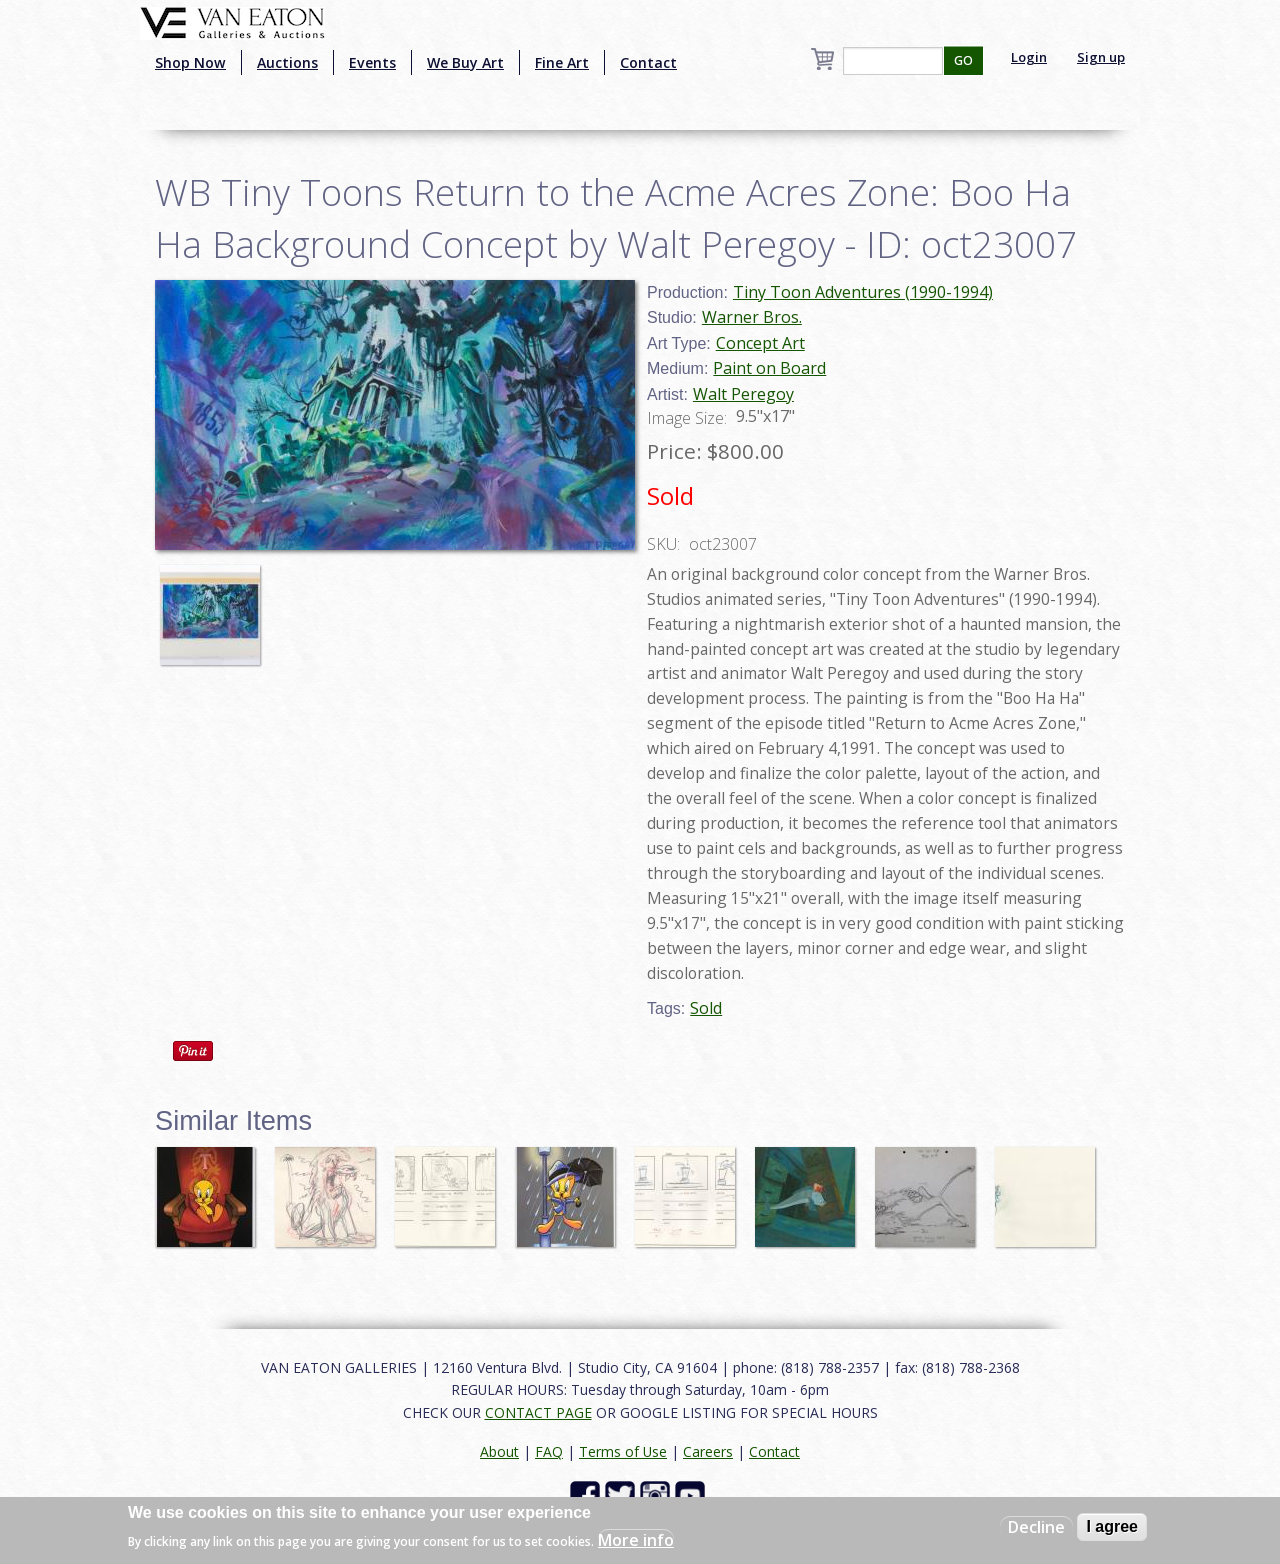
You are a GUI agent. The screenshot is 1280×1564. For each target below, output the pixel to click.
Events (372, 62)
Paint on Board (769, 368)
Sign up (1101, 57)
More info (636, 1540)
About (499, 1451)
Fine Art (562, 62)
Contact (648, 62)
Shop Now (190, 62)
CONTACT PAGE (538, 1412)
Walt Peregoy (743, 394)
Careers (708, 1451)
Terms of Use (623, 1451)
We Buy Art (465, 62)
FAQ (549, 1451)
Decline (1036, 1527)
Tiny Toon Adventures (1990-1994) (863, 292)
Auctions (287, 62)
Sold (706, 1008)
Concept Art (760, 343)
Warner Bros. (752, 317)
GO (963, 60)
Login (1029, 57)
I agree (1112, 1526)
